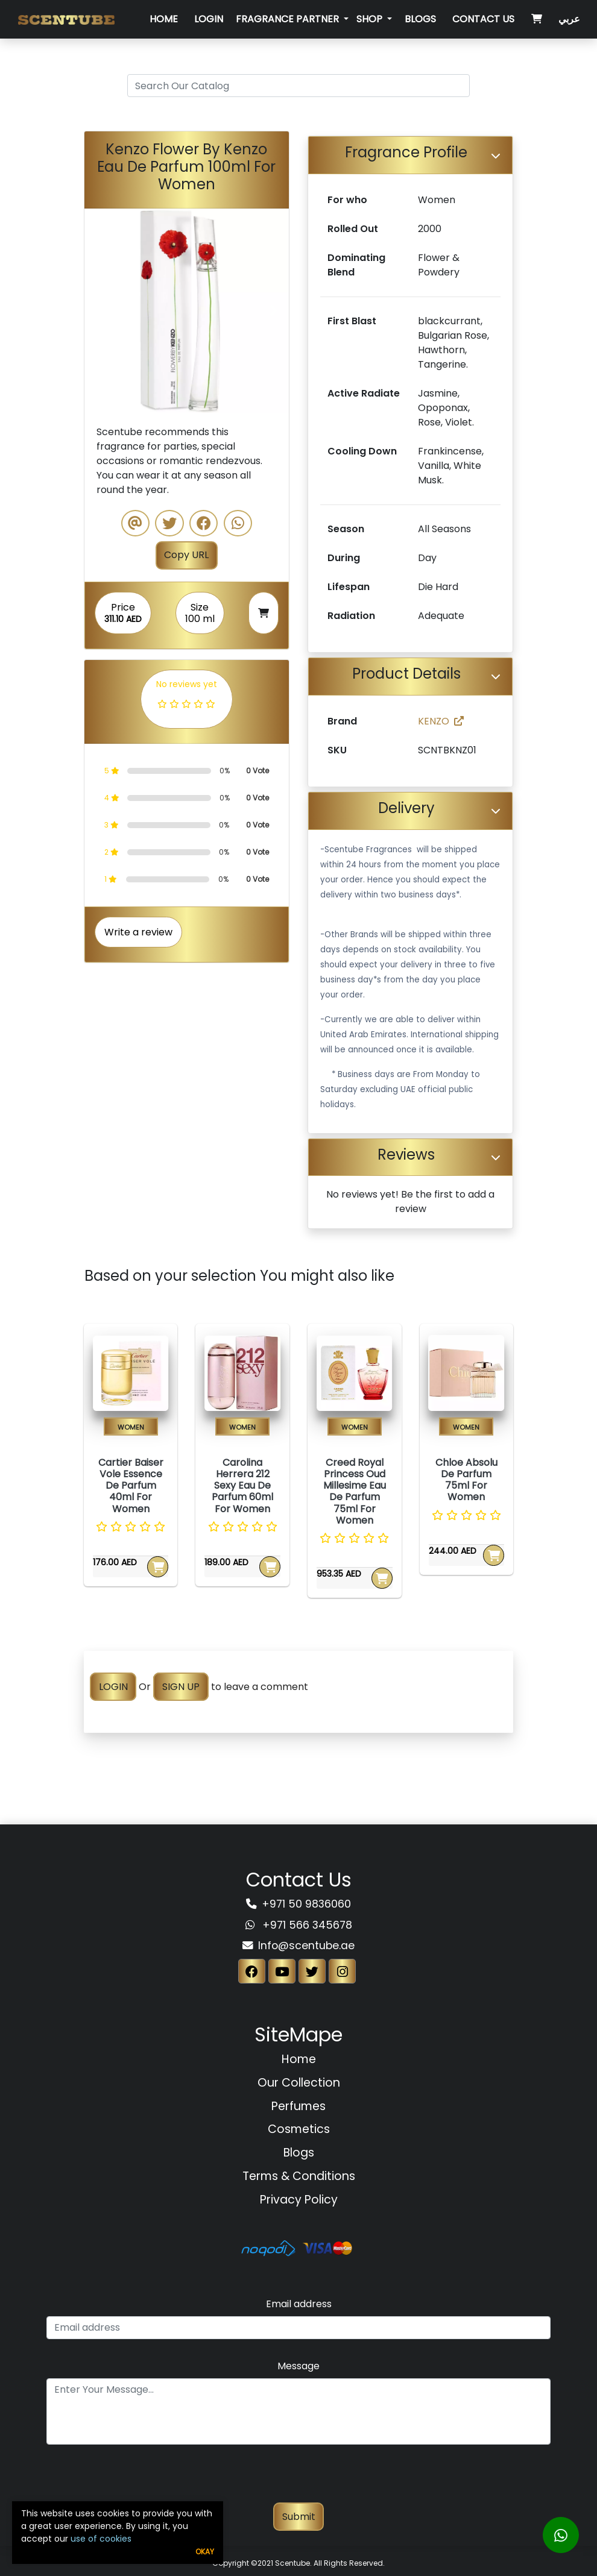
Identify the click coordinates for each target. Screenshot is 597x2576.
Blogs (420, 19)
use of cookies (101, 2539)
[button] (99, 311)
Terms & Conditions (298, 2176)
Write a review (138, 932)
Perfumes (298, 2106)
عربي (569, 19)
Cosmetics (299, 2129)
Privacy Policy (299, 2199)
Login (208, 19)
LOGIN (113, 1687)
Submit (298, 2517)
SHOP (370, 19)
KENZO (441, 721)
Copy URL (186, 555)
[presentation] (298, 2478)
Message (298, 2366)
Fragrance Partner (288, 19)
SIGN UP (181, 1687)
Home (164, 19)
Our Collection (298, 2083)
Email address (299, 2304)
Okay (204, 2551)
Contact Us (483, 19)
